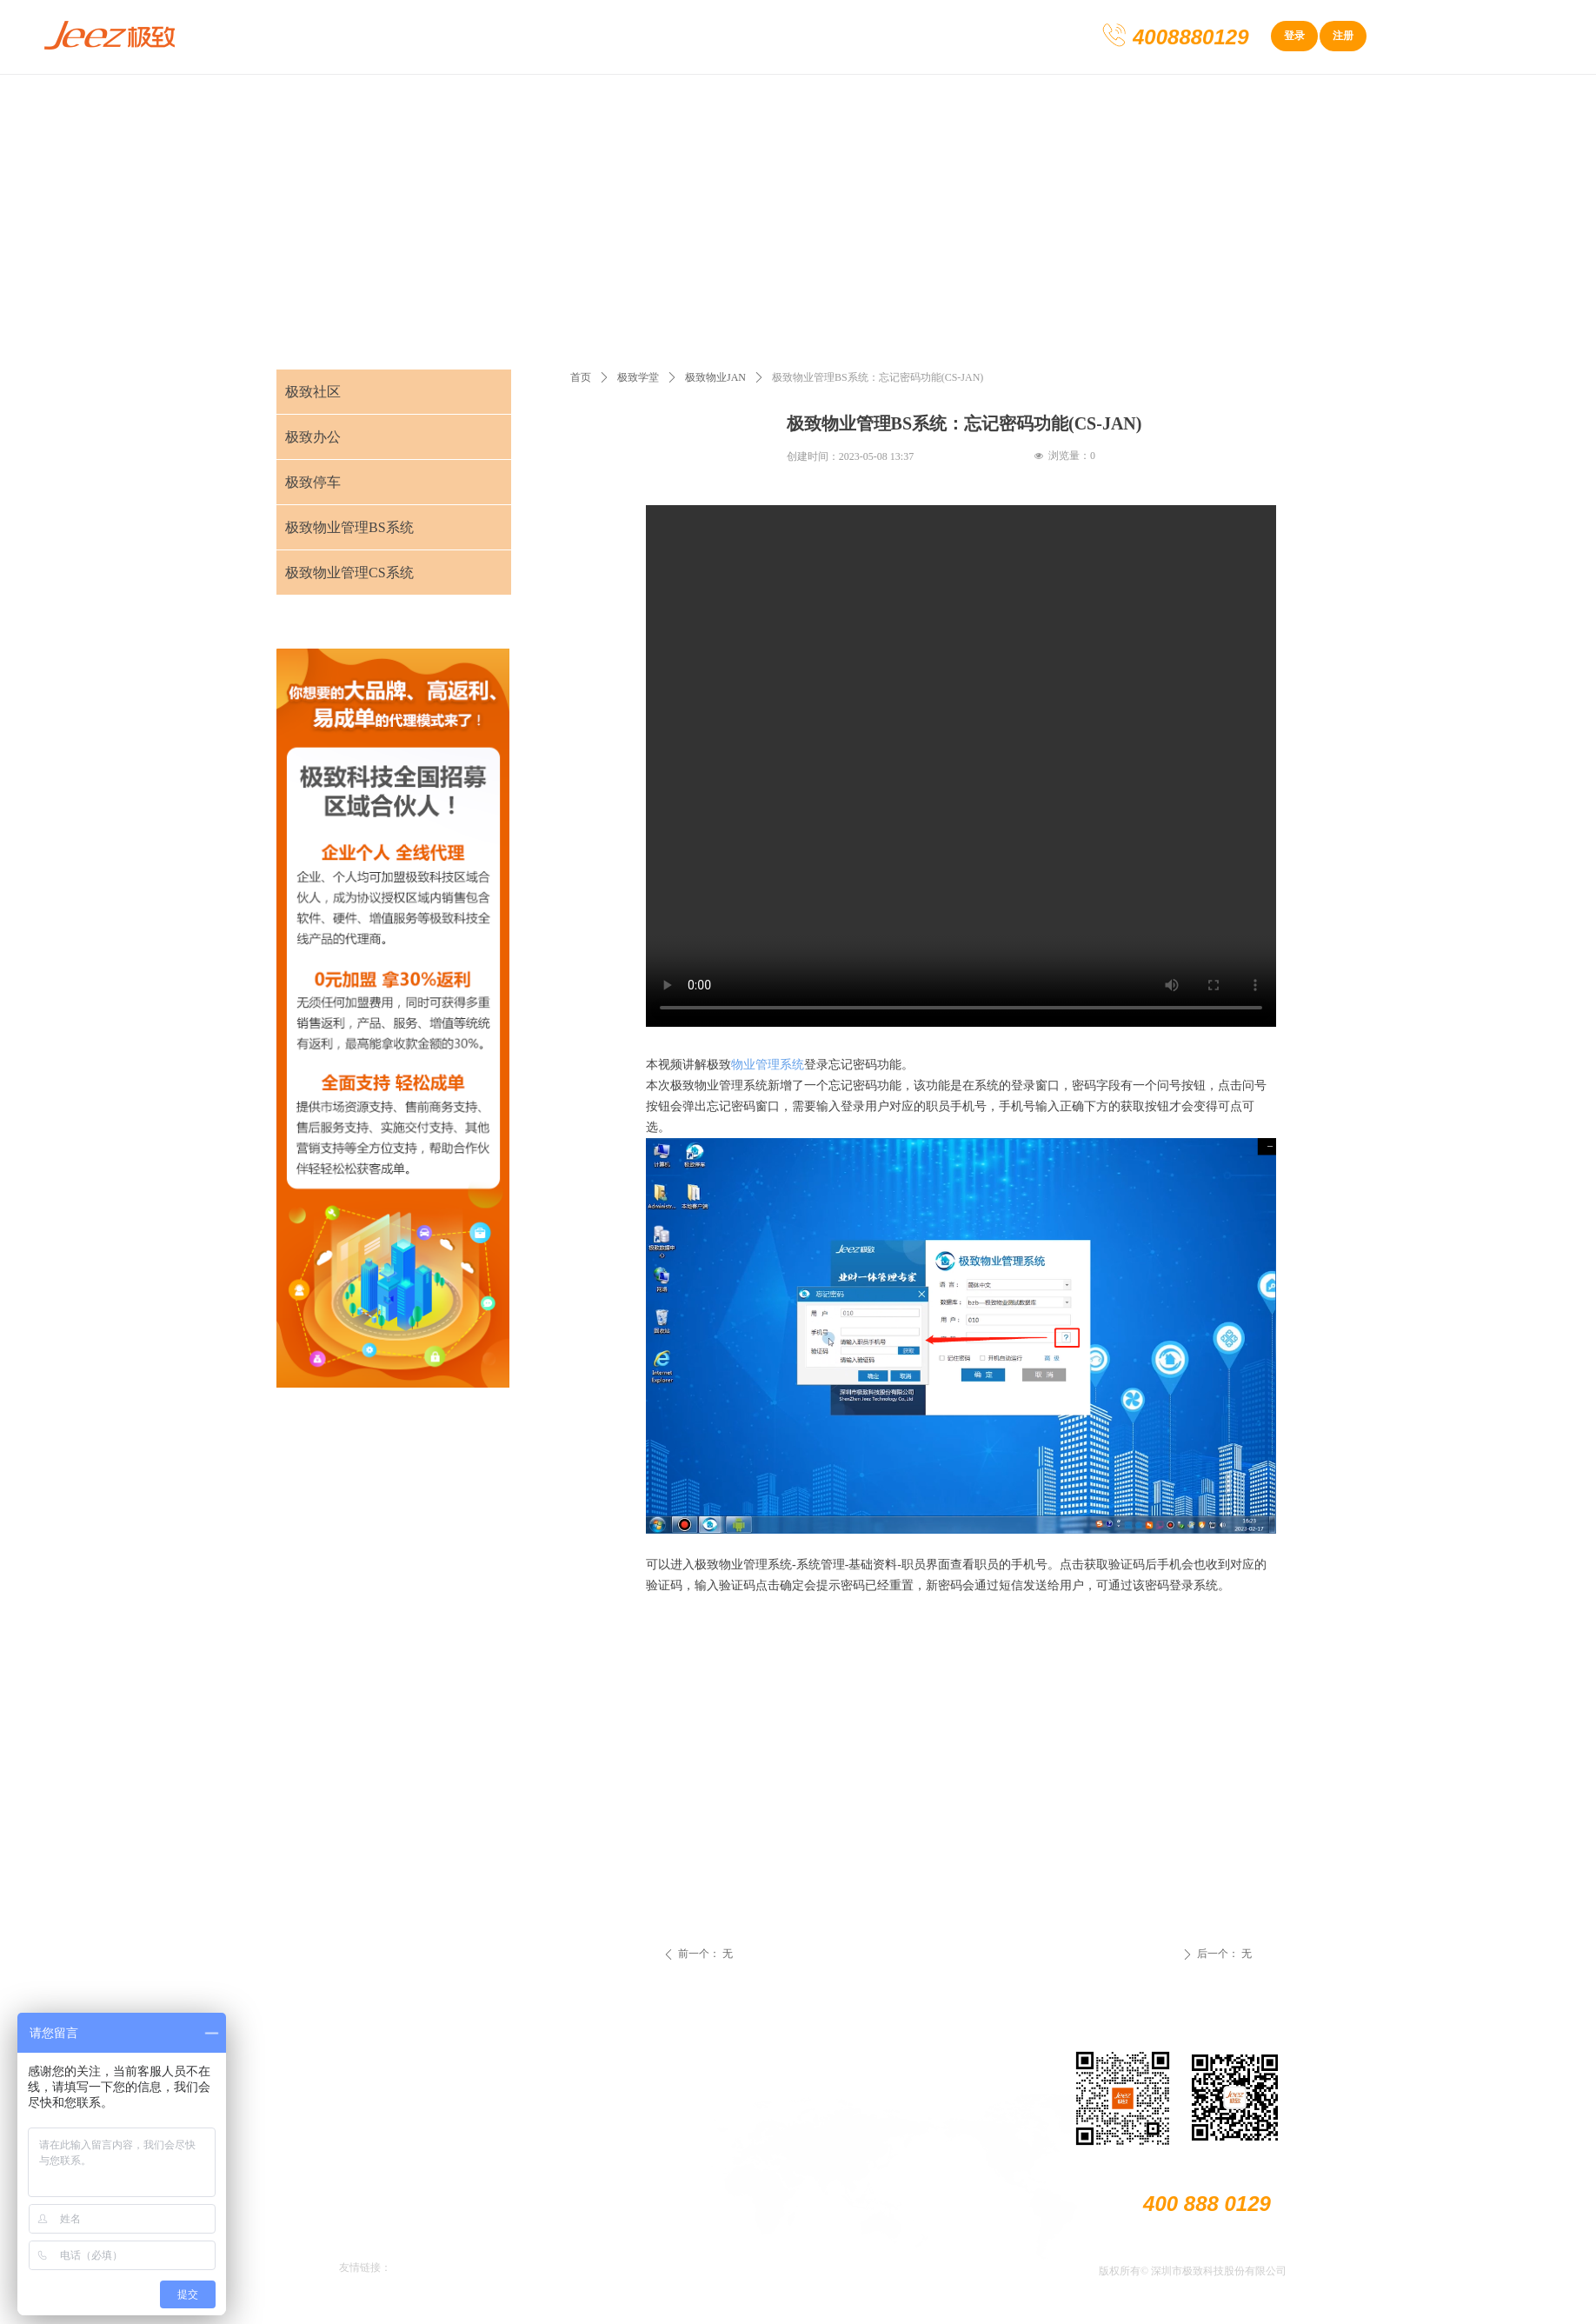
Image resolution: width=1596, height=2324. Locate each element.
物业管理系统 (767, 1064)
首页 (580, 377)
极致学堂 (638, 377)
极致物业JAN (715, 377)
